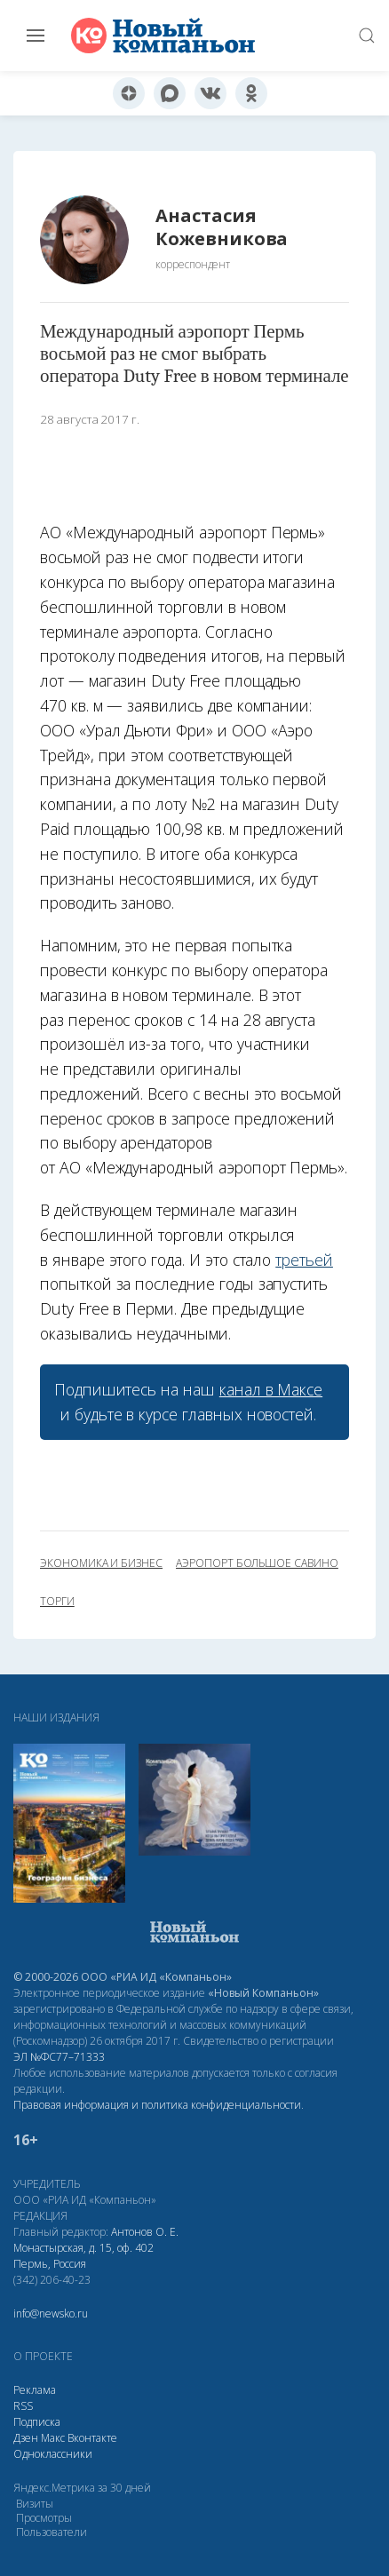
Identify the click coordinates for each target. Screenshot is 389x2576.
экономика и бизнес (101, 1563)
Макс (53, 2437)
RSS (23, 2405)
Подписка (36, 2421)
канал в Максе (270, 1389)
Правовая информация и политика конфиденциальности (157, 2104)
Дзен (25, 2437)
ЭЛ (59, 2056)
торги (57, 1601)
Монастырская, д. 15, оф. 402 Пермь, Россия (83, 2255)
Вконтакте (92, 2437)
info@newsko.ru (50, 2313)
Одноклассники (52, 2453)
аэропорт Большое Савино (257, 1563)
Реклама (34, 2389)
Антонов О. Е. (145, 2231)
